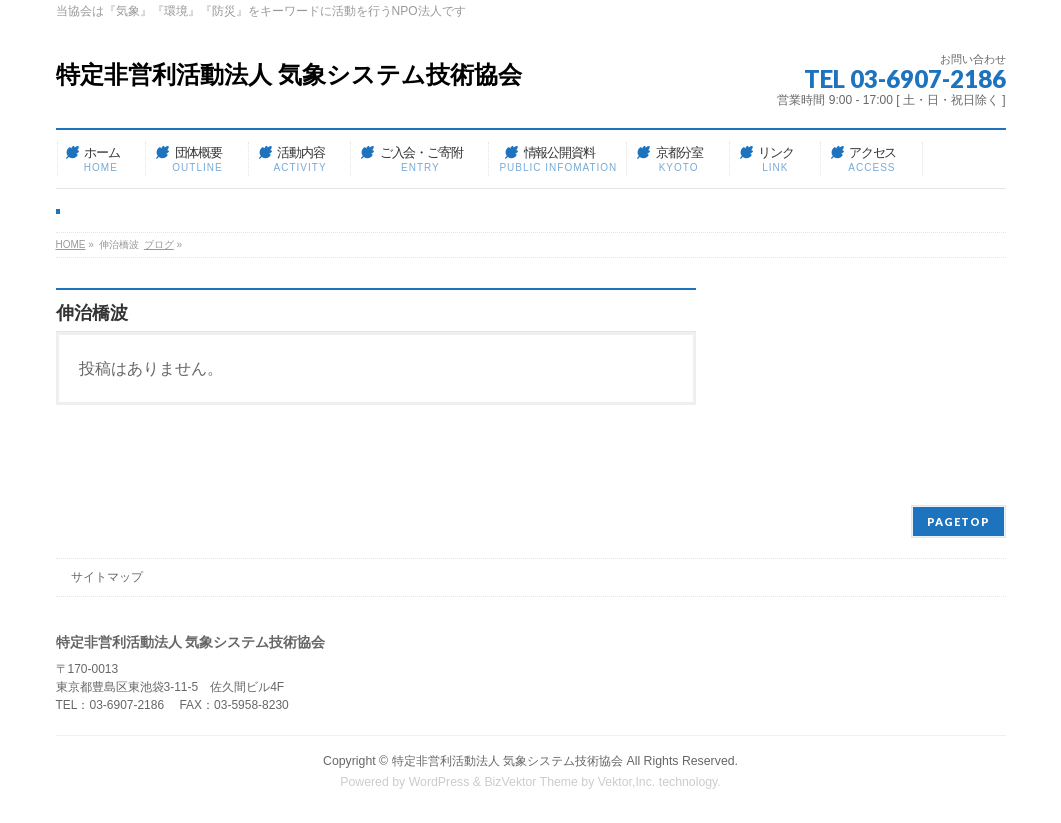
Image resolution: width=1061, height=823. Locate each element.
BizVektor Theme (531, 782)
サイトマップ (107, 577)
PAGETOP (958, 521)
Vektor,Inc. (627, 782)
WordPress (439, 782)
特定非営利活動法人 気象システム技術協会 (289, 74)
